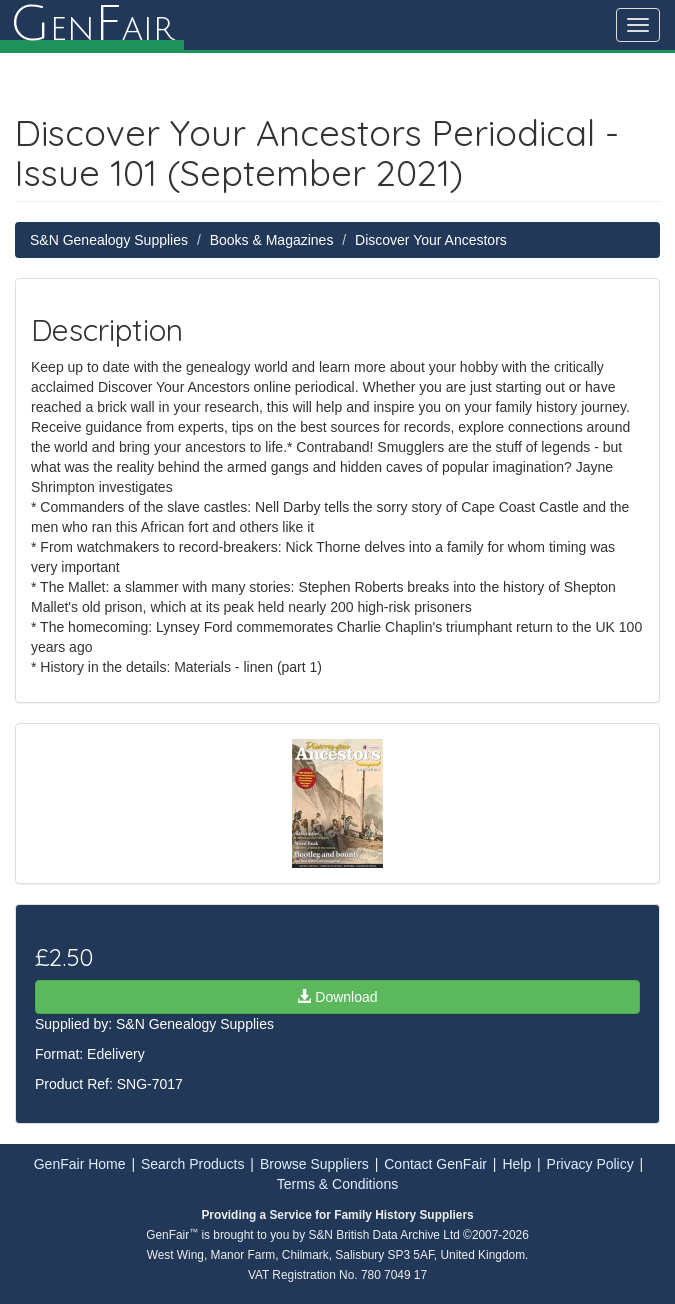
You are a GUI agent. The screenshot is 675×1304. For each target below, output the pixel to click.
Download (337, 997)
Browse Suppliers (314, 1164)
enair (92, 25)
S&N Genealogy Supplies (109, 240)
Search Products (193, 1164)
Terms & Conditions (337, 1184)
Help (516, 1164)
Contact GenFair (435, 1164)
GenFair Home (80, 1164)
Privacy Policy (590, 1164)
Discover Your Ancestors (431, 240)
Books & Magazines (272, 240)
